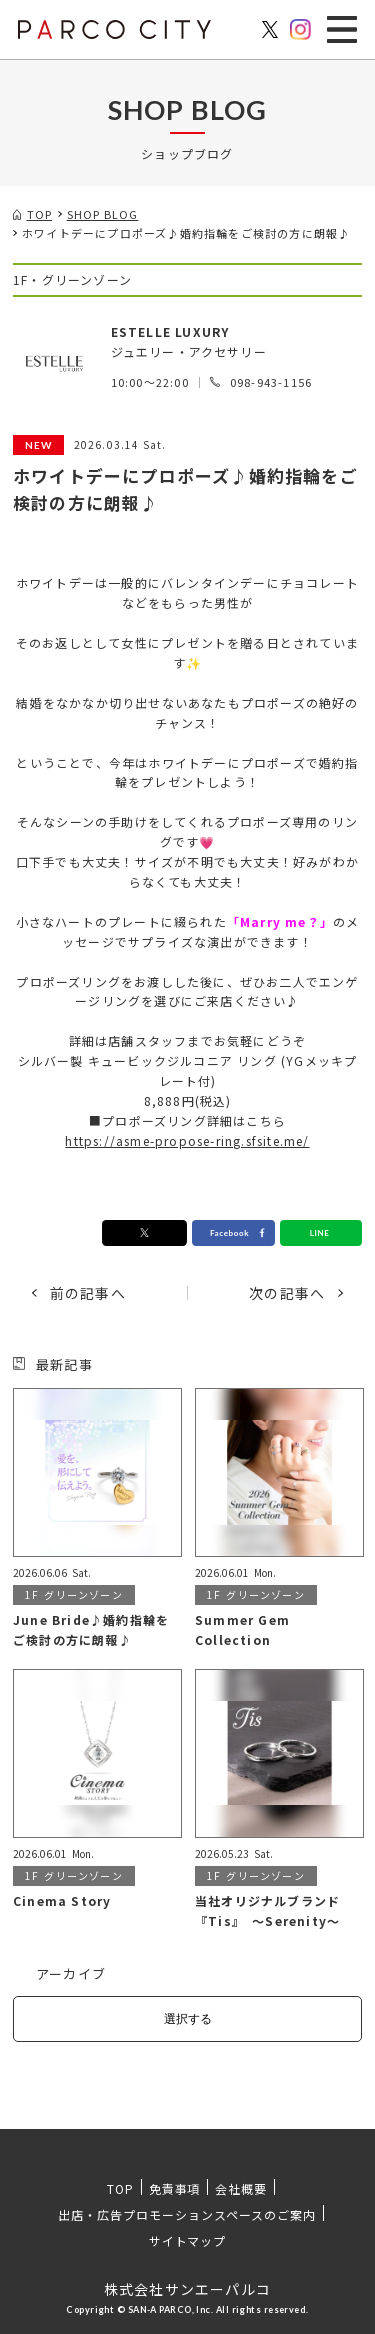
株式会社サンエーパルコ (187, 2289)
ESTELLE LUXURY (170, 331)
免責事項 (175, 2188)
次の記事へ (287, 1293)
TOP (120, 2188)
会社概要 (241, 2188)
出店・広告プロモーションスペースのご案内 (186, 2214)
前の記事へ (88, 1293)
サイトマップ (188, 2240)
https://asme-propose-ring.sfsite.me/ (187, 1140)
